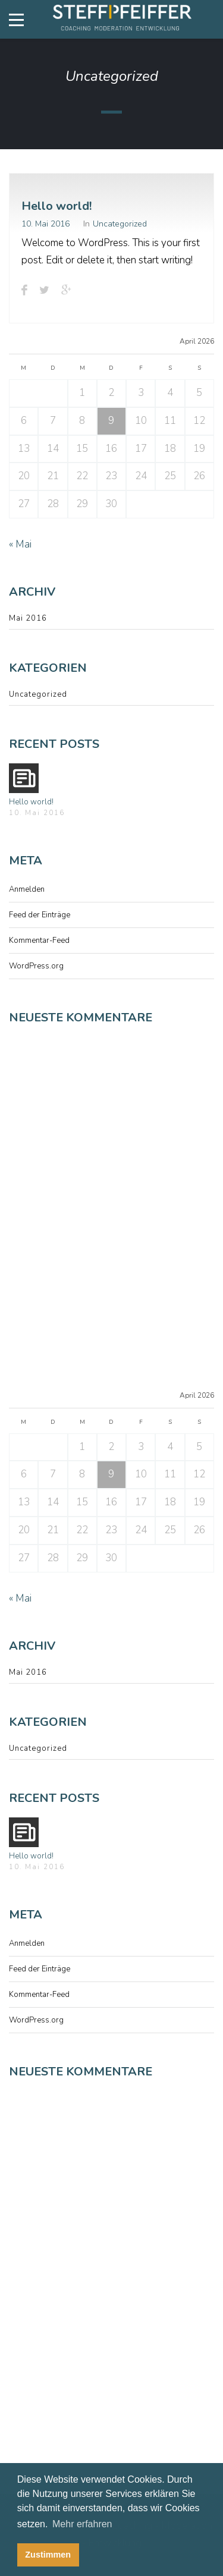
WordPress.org (36, 966)
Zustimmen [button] (48, 2554)
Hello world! (56, 206)
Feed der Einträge (39, 915)
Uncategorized (120, 223)
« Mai (20, 544)
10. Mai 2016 (45, 223)
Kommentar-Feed (39, 940)
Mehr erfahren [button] (82, 2524)
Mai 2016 (28, 618)
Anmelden (27, 889)
